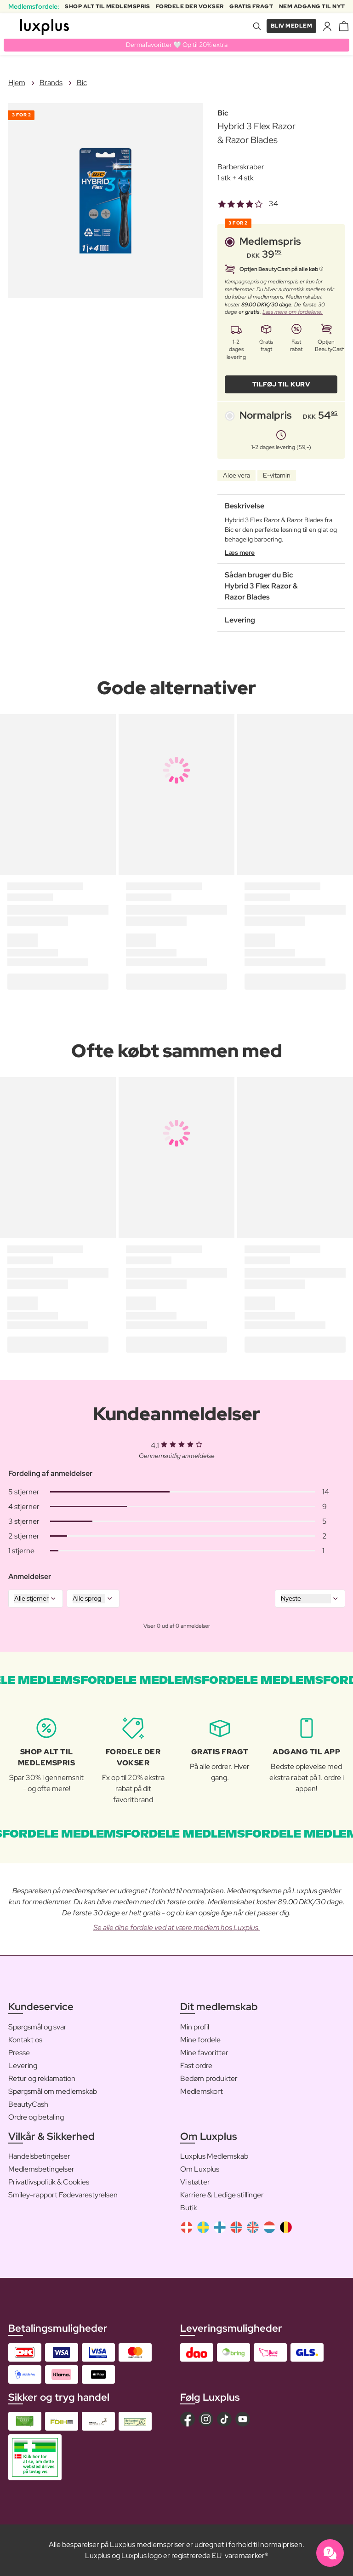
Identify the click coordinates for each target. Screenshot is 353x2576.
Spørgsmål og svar (37, 2027)
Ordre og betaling (36, 2117)
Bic (82, 82)
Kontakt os (25, 2040)
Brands (51, 82)
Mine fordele (200, 2040)
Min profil (194, 2027)
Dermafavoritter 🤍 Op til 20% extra (177, 44)
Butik (188, 2208)
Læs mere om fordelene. (292, 312)
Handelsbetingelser (39, 2156)
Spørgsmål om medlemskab (52, 2091)
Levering (22, 2065)
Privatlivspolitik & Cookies (48, 2182)
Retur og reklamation (41, 2078)
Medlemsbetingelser (41, 2169)
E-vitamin (276, 475)
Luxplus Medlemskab (214, 2156)
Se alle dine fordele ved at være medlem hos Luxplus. (176, 1927)
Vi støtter (195, 2182)
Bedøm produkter (209, 2078)
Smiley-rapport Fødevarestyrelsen (63, 2195)
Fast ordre (196, 2065)
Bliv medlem (292, 25)
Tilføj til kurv (281, 384)
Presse (19, 2052)
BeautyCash (28, 2104)
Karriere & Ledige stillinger (222, 2195)
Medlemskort (201, 2091)
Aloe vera (236, 475)
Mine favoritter (204, 2052)
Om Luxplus (199, 2169)
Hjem (16, 82)
